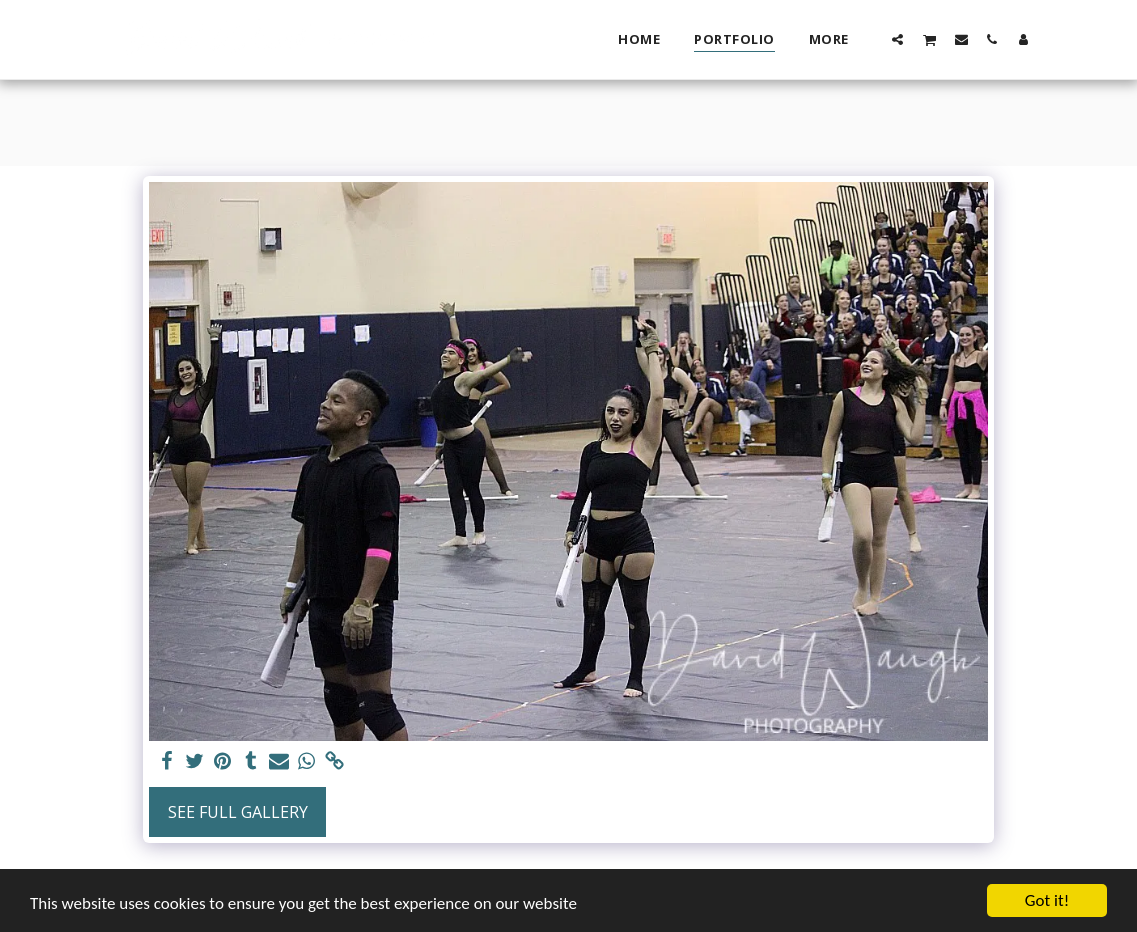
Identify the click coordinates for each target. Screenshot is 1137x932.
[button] (897, 39)
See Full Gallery (238, 812)
